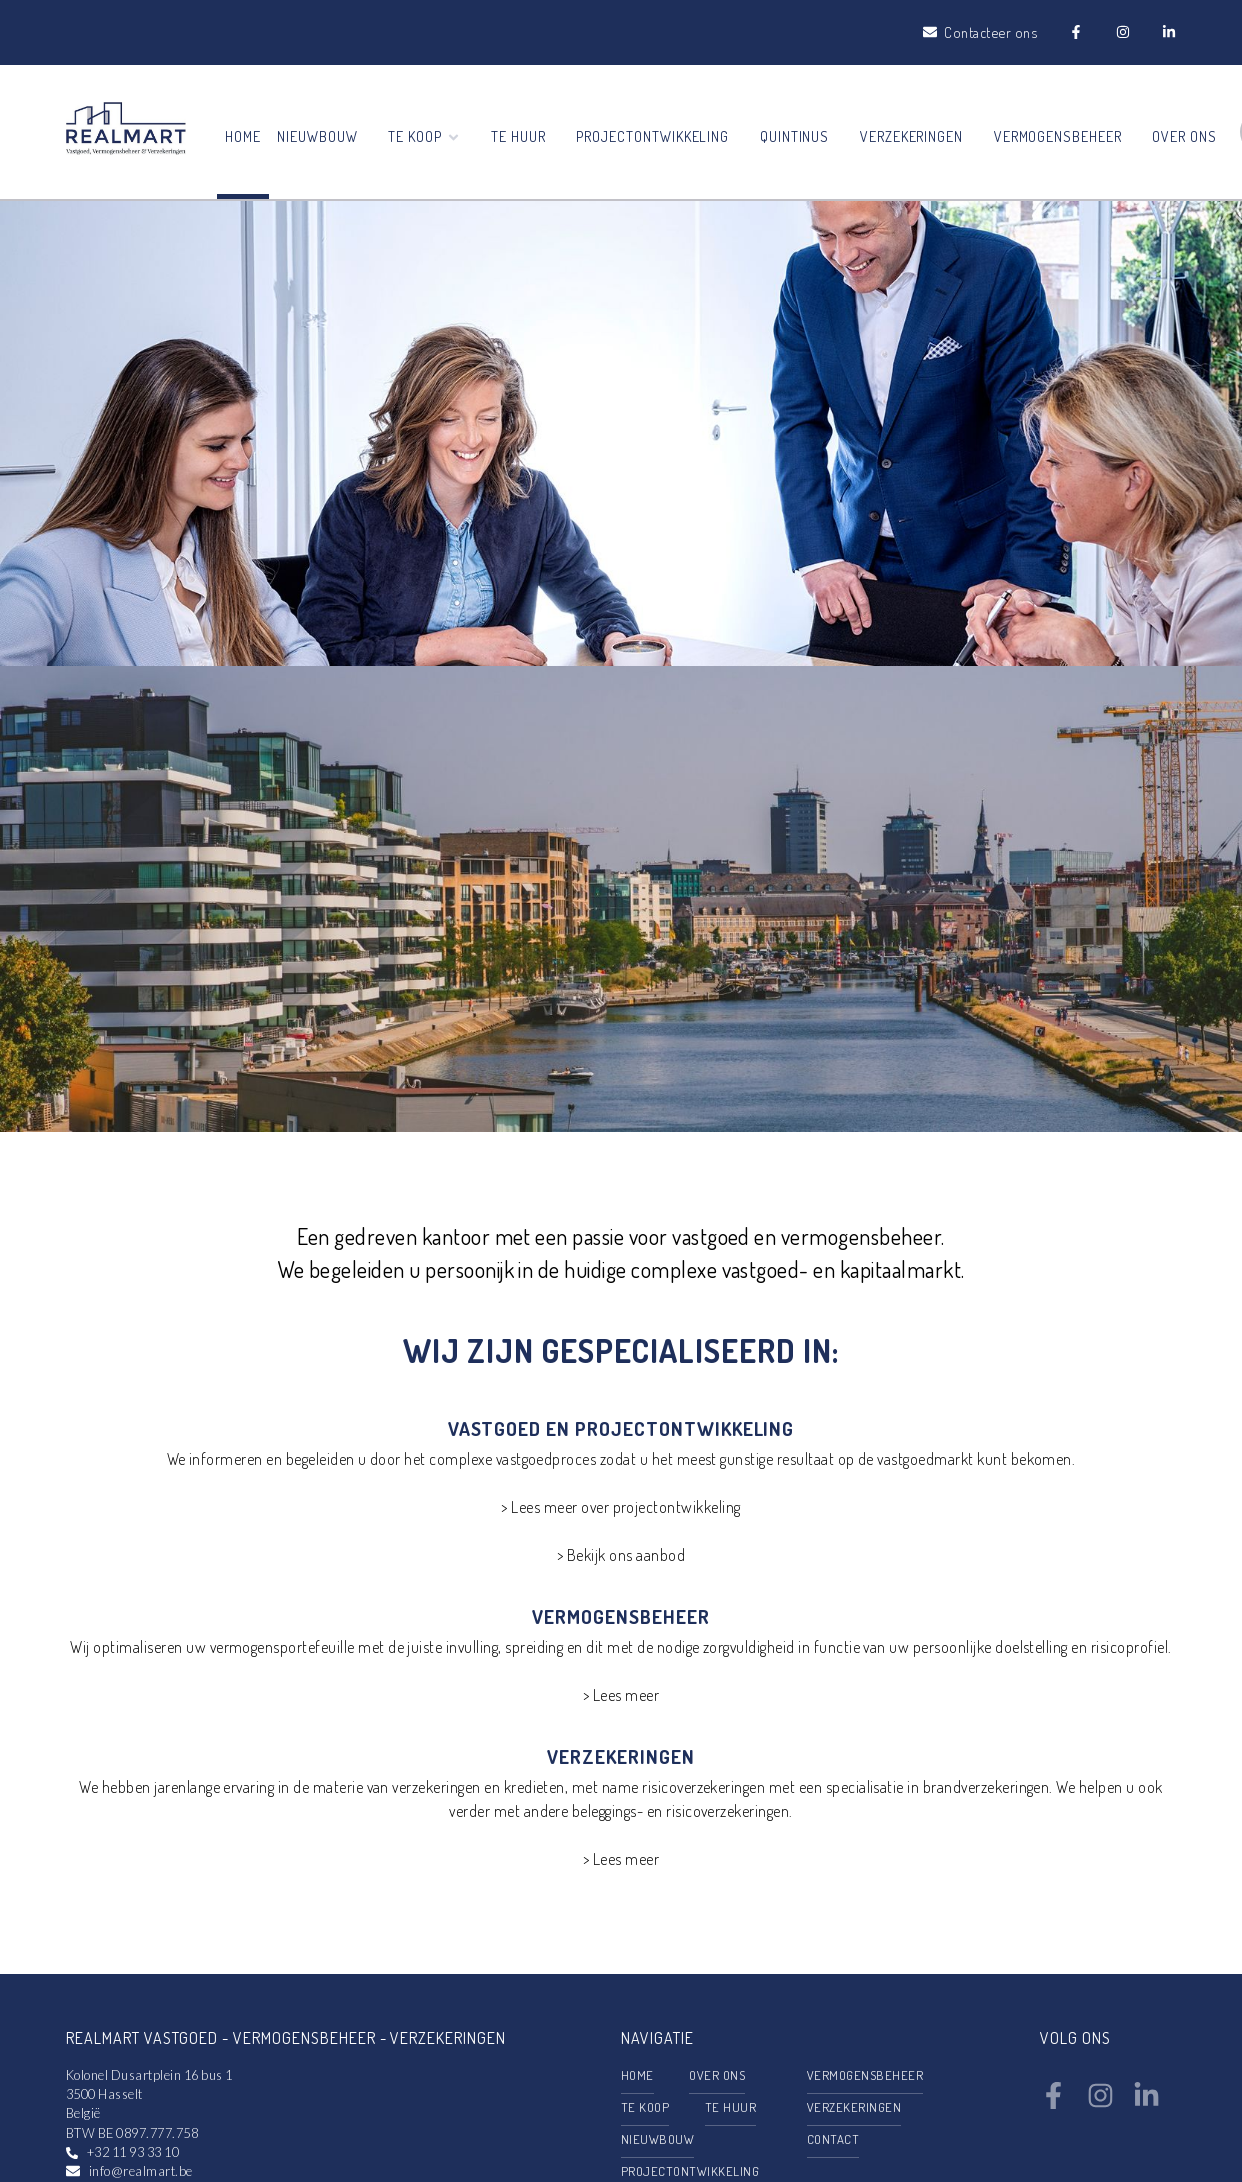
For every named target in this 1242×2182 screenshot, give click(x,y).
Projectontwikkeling (652, 136)
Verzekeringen (911, 136)
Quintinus (795, 136)
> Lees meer (621, 1695)
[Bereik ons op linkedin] (1146, 2103)
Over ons (1184, 136)
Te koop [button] (424, 136)
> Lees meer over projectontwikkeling (620, 1507)
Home (243, 136)
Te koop (645, 2107)
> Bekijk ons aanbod (621, 1555)
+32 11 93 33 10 (133, 2152)
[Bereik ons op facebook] (1053, 2103)
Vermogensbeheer (1058, 136)
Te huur (518, 136)
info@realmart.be (141, 2171)
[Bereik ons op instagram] (1100, 2103)
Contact (833, 2139)
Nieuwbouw (317, 136)
